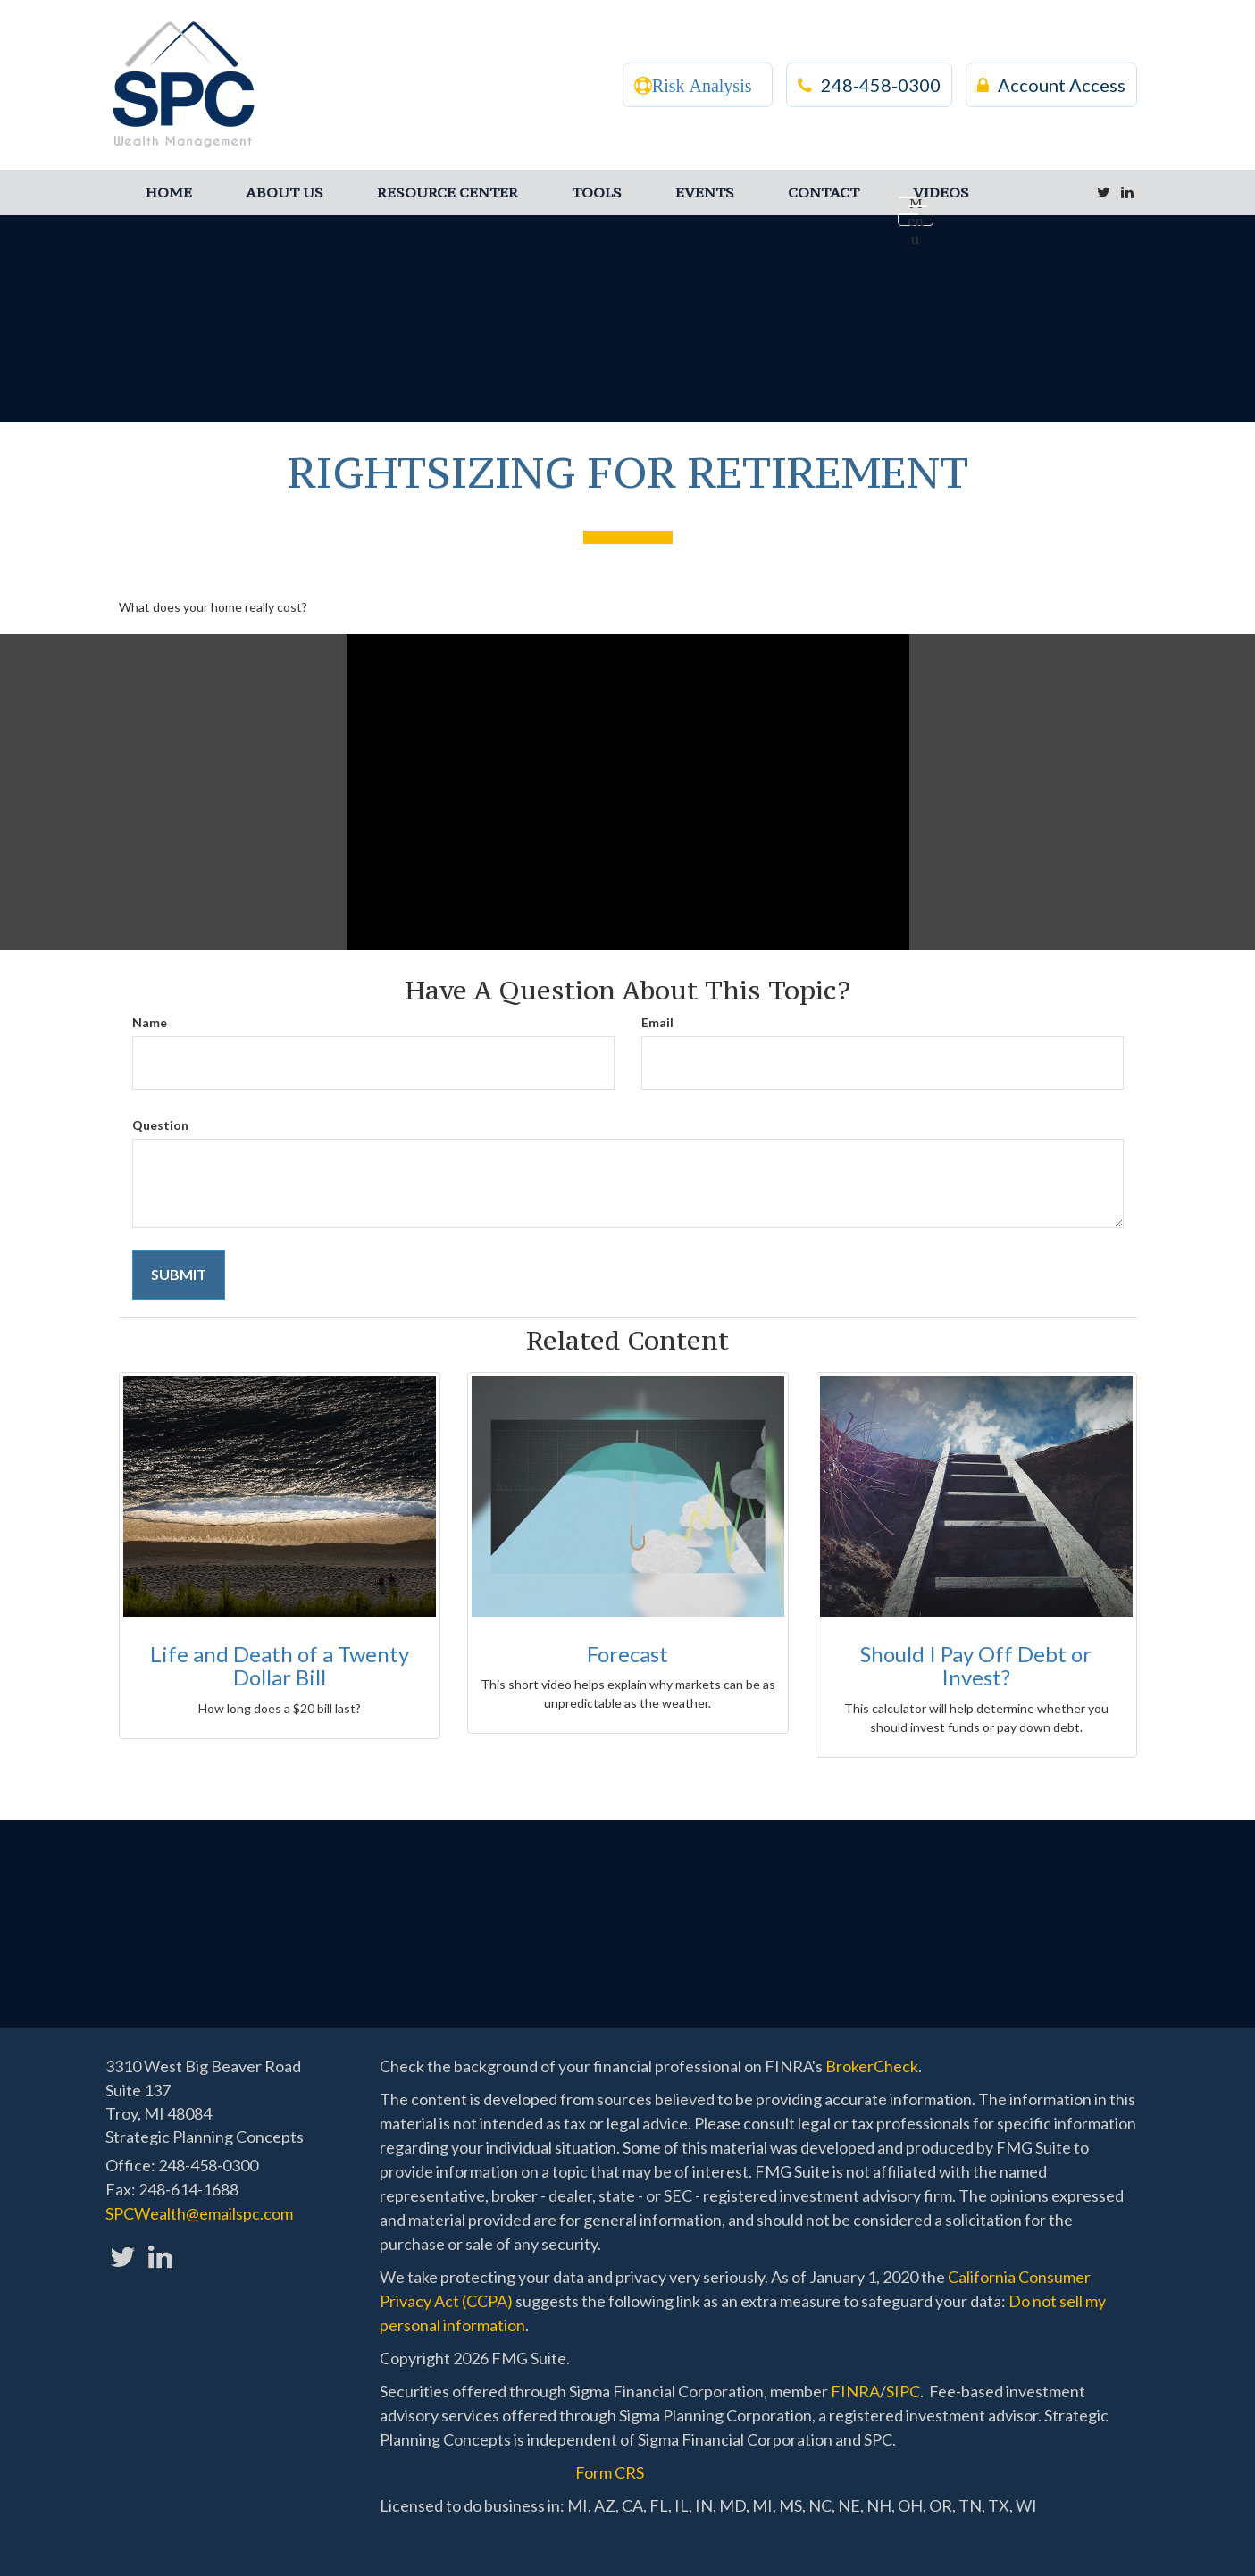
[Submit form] (178, 1275)
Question (160, 1125)
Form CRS (609, 2472)
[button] (284, 192)
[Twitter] (1103, 192)
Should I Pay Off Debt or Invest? (976, 1665)
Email (657, 1022)
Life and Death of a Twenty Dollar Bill (279, 1665)
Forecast (627, 1654)
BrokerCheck (871, 2066)
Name (149, 1022)
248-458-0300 (869, 85)
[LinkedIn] (1127, 192)
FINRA (855, 2391)
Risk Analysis (702, 86)
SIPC (903, 2391)
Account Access (1051, 85)
